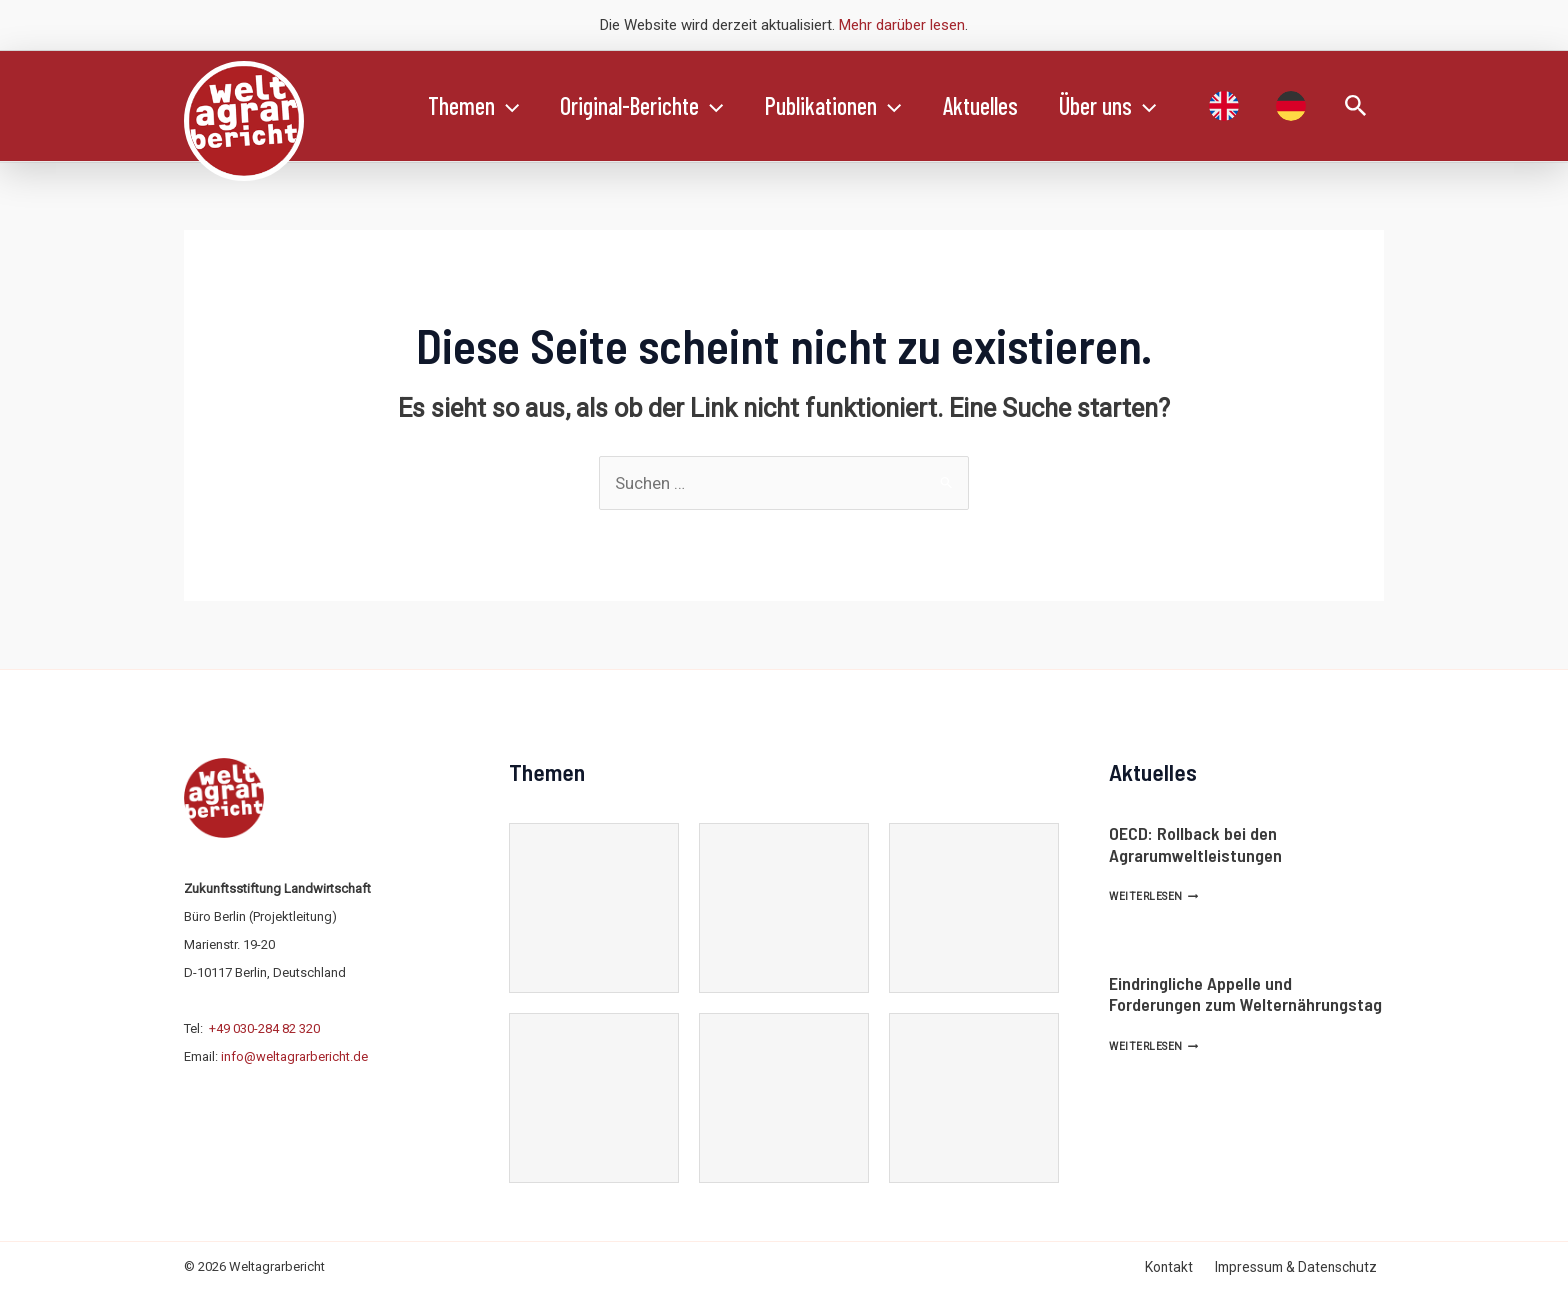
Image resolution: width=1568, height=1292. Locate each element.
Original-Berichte (651, 106)
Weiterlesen (1153, 896)
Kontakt (1184, 1267)
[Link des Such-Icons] (1356, 106)
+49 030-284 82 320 (264, 1028)
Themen (476, 106)
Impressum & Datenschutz (1303, 1267)
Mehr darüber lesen (902, 25)
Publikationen (850, 106)
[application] (510, 106)
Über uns (1137, 106)
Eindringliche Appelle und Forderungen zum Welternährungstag (1245, 994)
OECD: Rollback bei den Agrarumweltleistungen (1195, 844)
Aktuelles (1003, 105)
